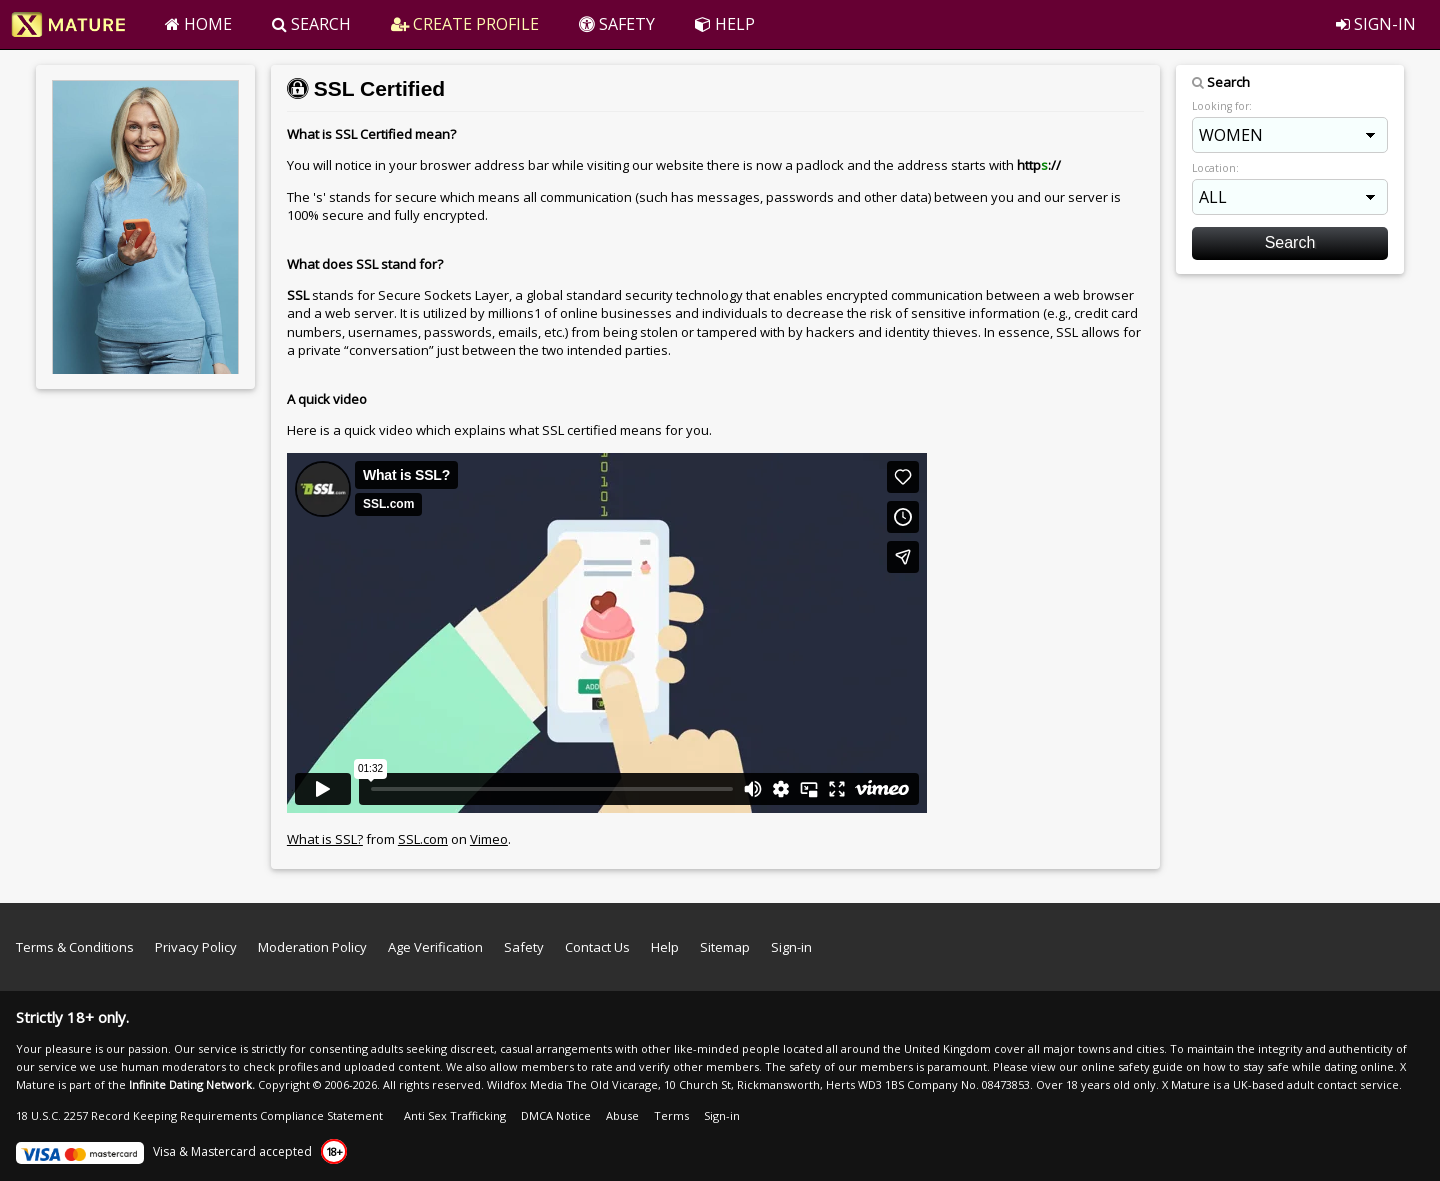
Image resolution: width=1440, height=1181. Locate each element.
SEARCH (311, 24)
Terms (671, 1115)
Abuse (622, 1115)
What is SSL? (325, 839)
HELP (725, 24)
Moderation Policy (312, 947)
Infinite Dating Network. (192, 1084)
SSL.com (423, 839)
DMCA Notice (556, 1115)
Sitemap (725, 947)
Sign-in (791, 947)
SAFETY (617, 24)
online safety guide (1132, 1066)
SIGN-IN (1376, 24)
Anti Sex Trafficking (455, 1115)
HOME (198, 24)
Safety (524, 947)
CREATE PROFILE (465, 24)
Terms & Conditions (75, 947)
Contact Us (597, 947)
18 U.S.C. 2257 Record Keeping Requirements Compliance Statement (199, 1115)
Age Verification (435, 947)
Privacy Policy (196, 947)
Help (665, 947)
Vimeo (489, 839)
